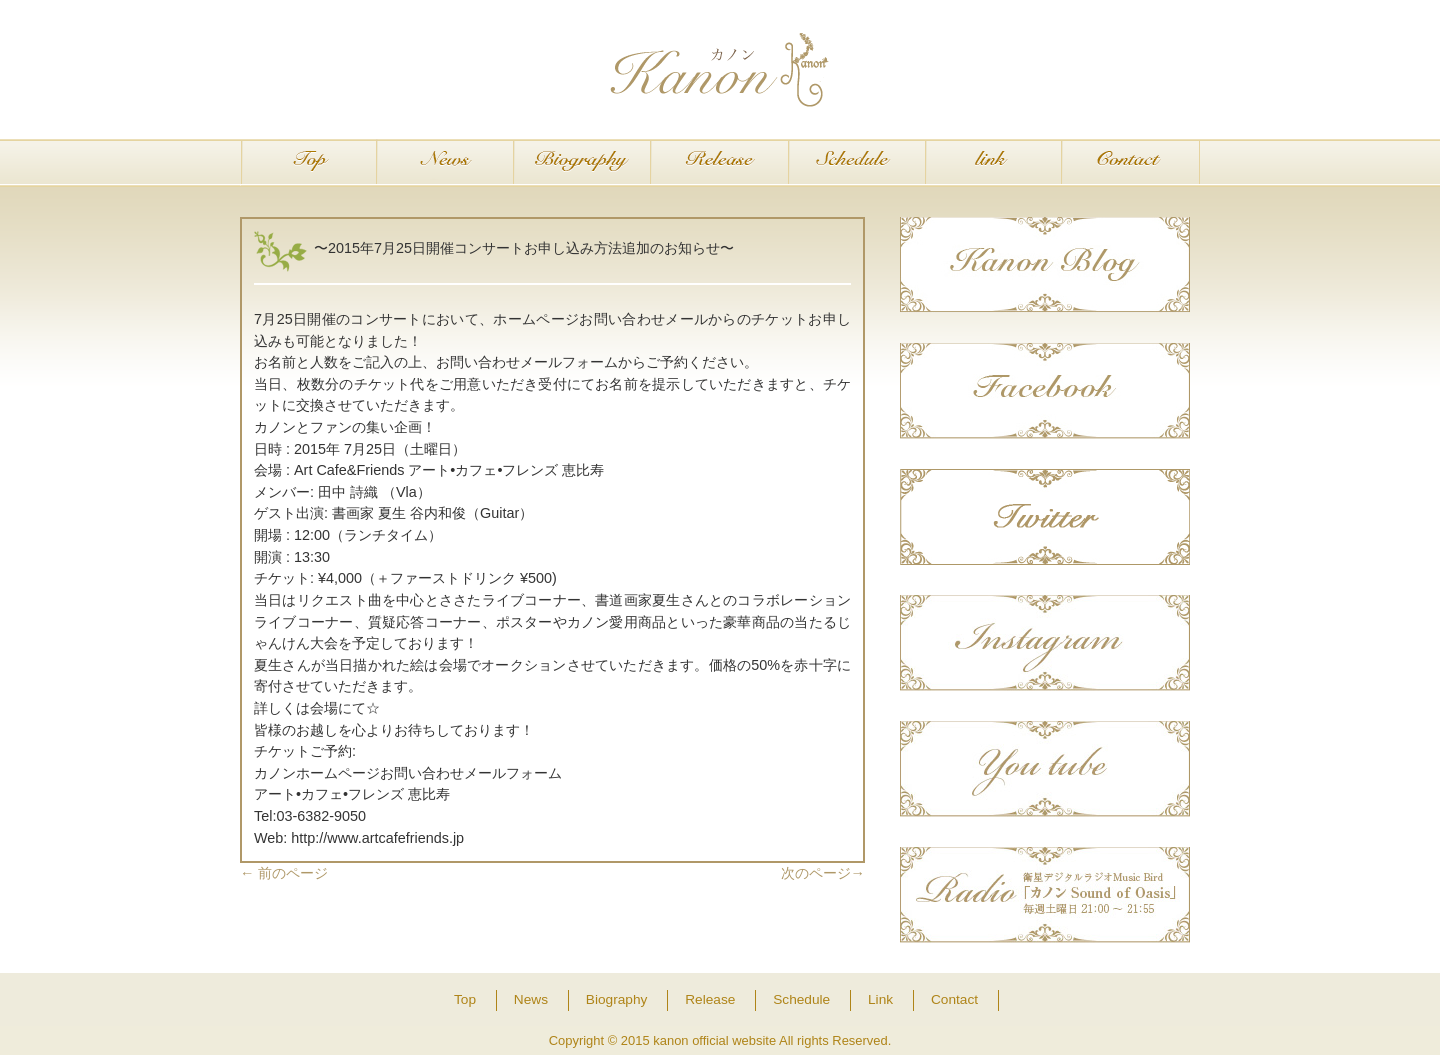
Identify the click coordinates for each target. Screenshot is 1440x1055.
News (445, 163)
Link (993, 163)
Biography (582, 163)
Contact (1130, 163)
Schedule (856, 163)
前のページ (284, 873)
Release (719, 163)
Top (308, 163)
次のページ (823, 873)
